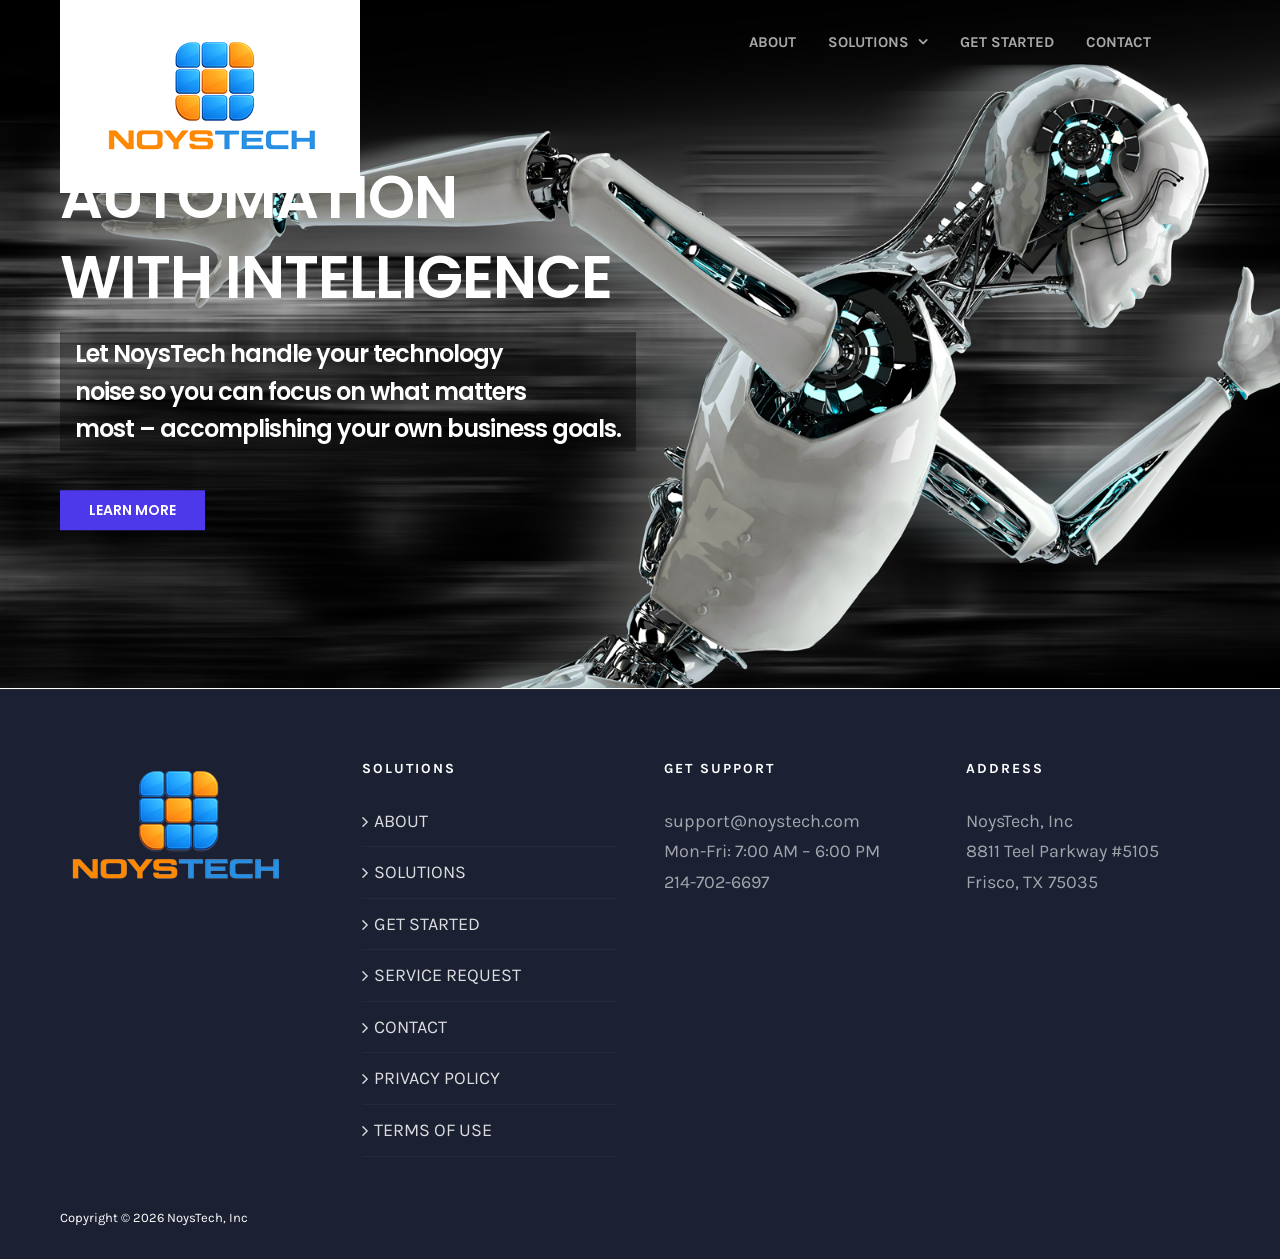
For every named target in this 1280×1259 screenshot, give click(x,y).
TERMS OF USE (433, 1130)
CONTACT (410, 1027)
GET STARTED (427, 924)
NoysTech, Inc (207, 1217)
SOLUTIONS (420, 872)
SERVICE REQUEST (447, 975)
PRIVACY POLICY (437, 1078)
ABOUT (401, 821)
